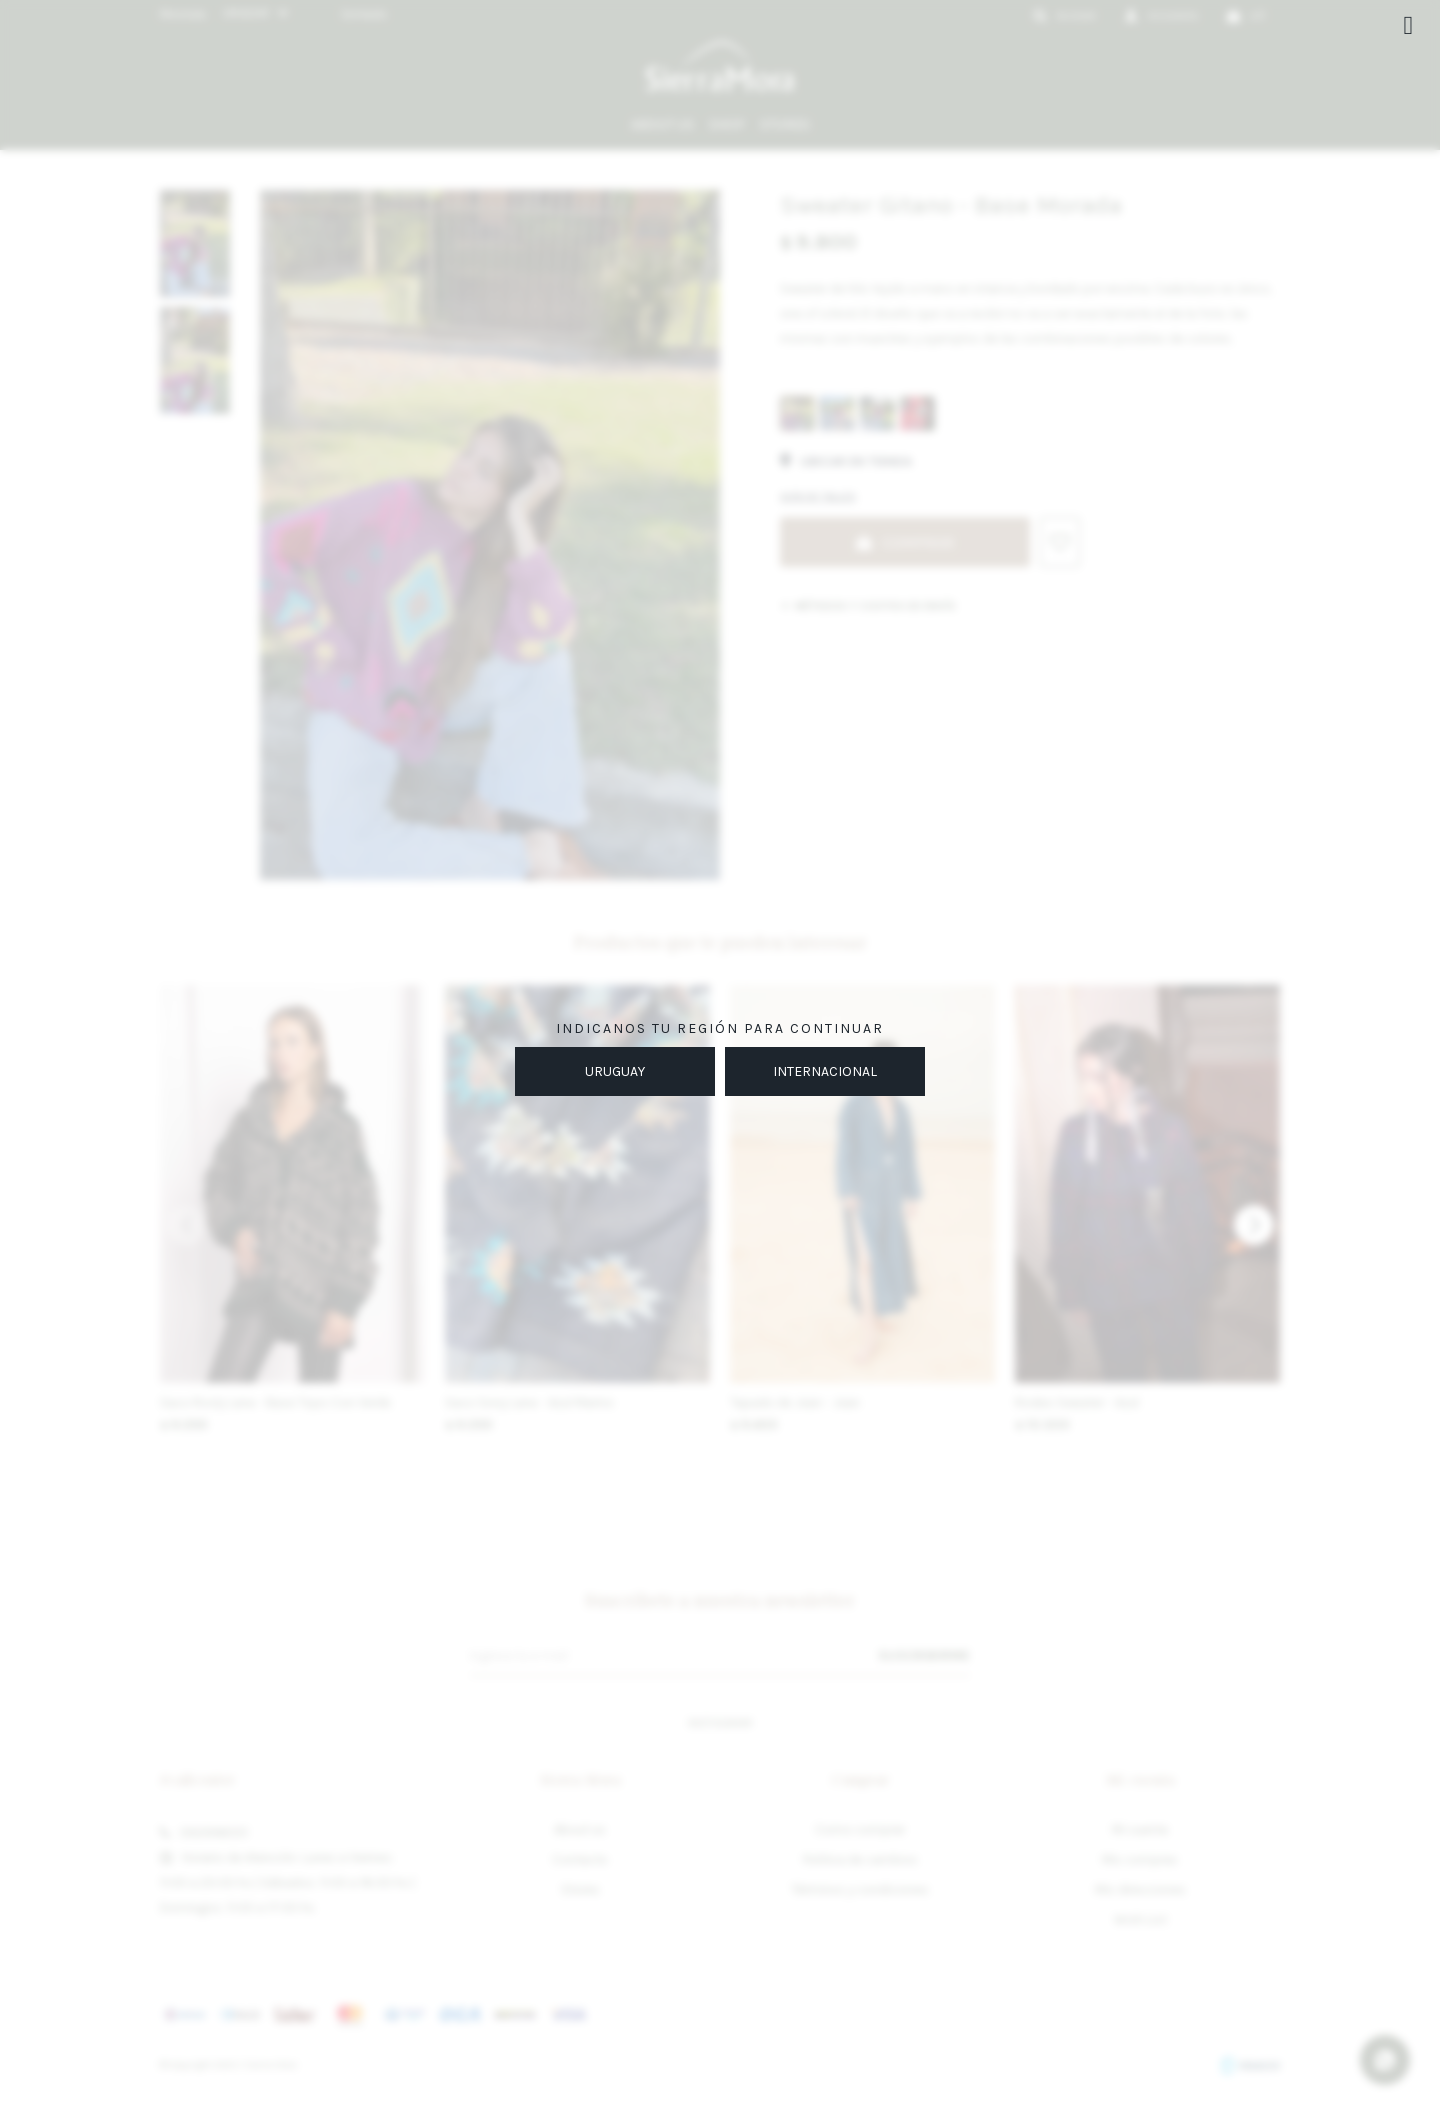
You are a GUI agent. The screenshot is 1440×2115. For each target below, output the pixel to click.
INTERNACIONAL (825, 1071)
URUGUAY (615, 1071)
